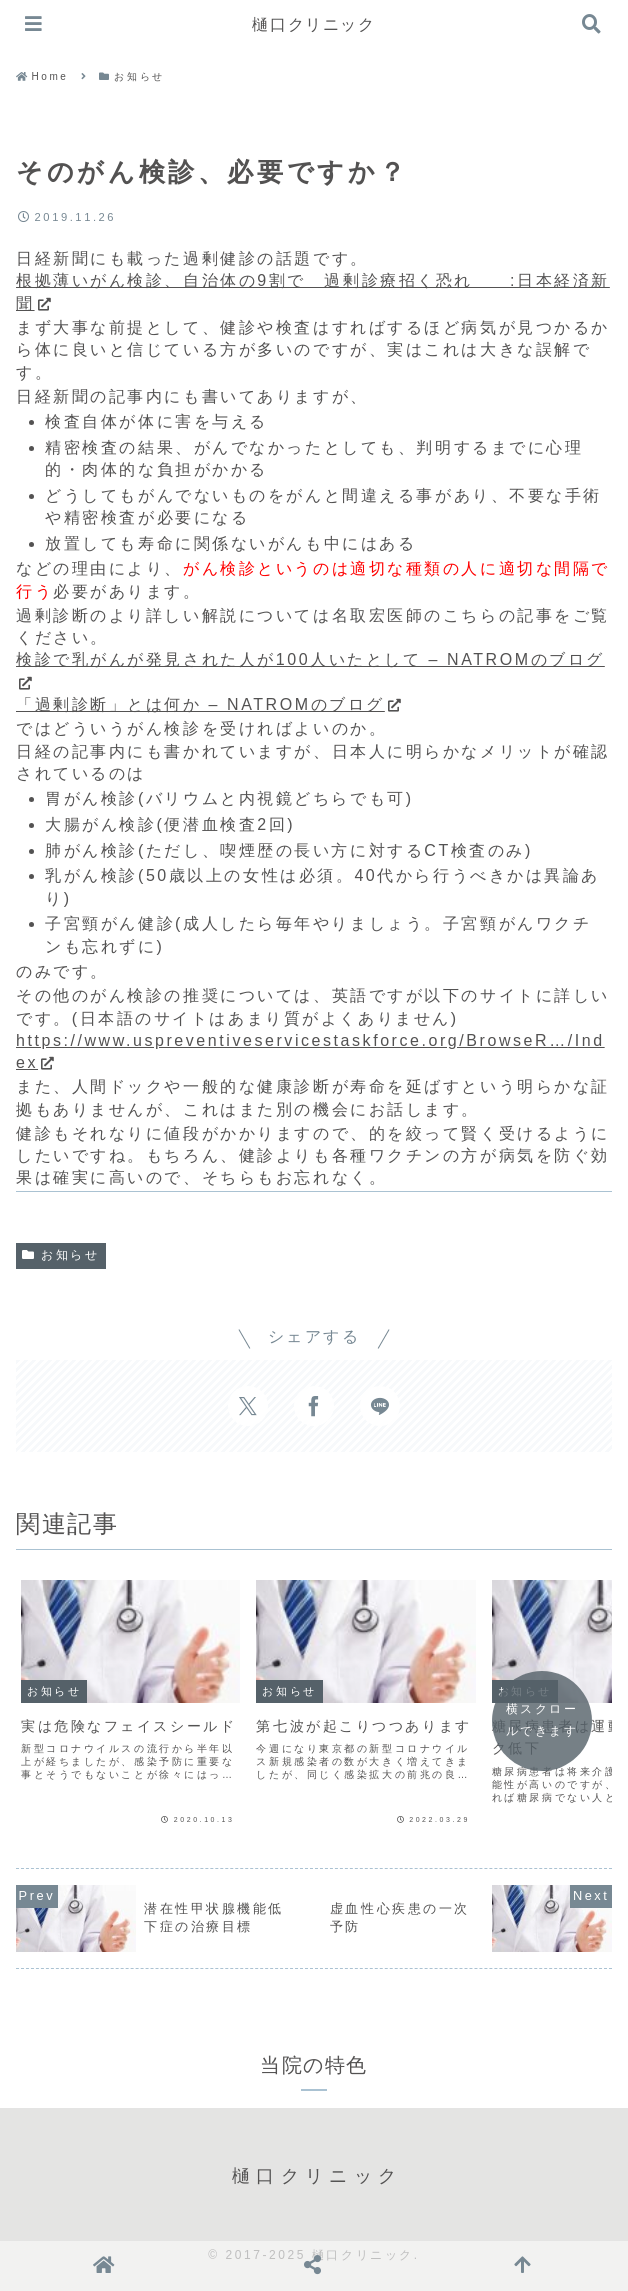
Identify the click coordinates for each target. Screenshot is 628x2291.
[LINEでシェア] (380, 1406)
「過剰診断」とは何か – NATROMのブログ (209, 704)
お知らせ (61, 1255)
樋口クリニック (313, 24)
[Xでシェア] (248, 1406)
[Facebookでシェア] (314, 1406)
